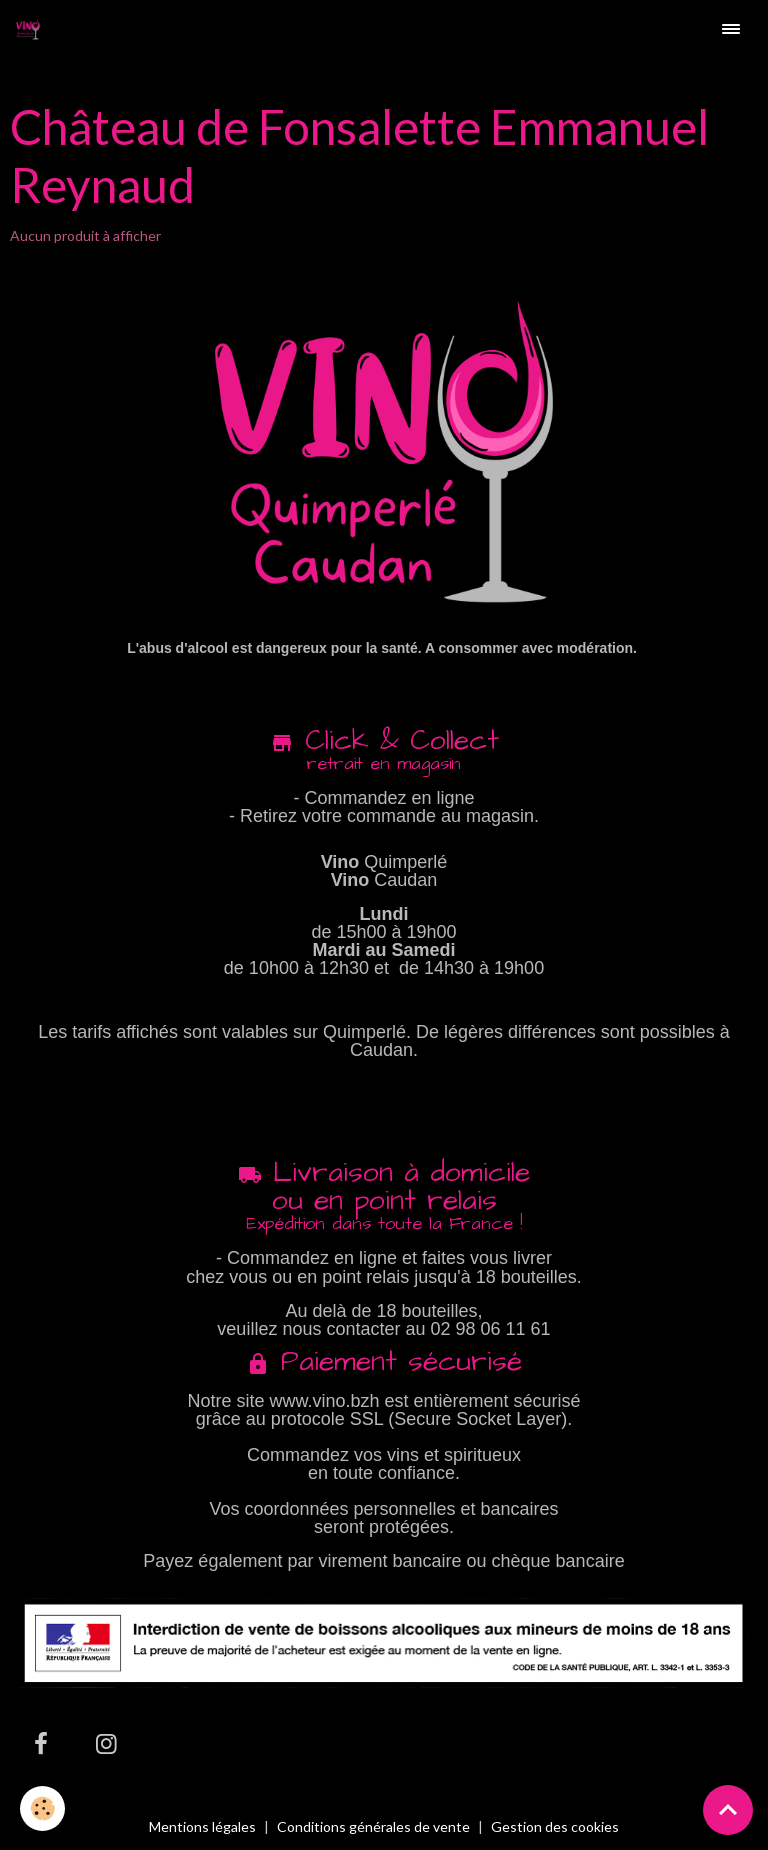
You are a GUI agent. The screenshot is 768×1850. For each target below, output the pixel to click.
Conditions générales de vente (373, 1826)
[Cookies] (42, 1808)
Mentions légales (202, 1826)
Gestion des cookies (555, 1827)
